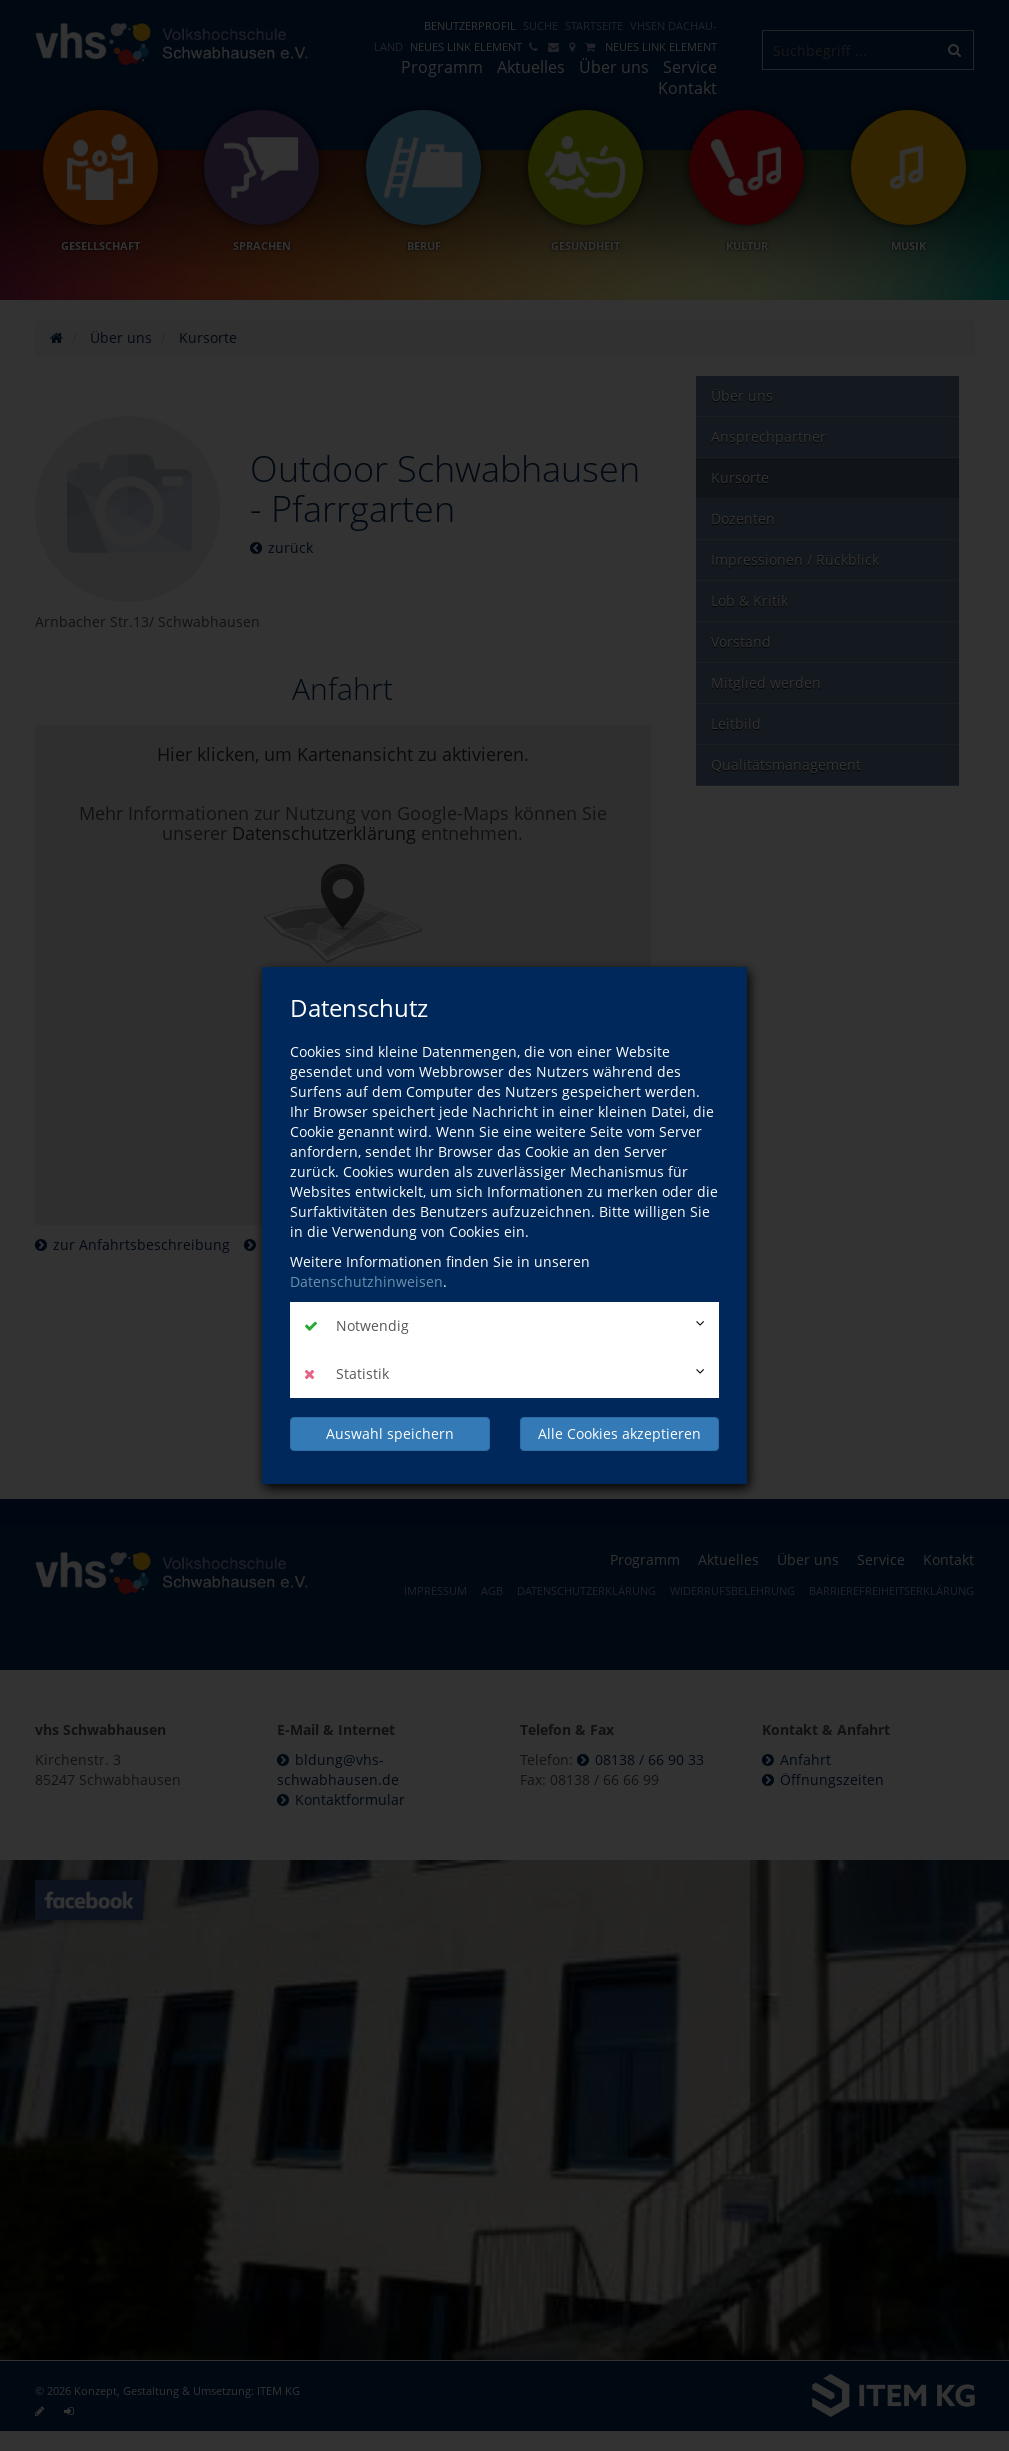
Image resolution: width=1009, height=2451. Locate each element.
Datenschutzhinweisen (366, 1281)
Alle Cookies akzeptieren (619, 1433)
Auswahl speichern (390, 1433)
